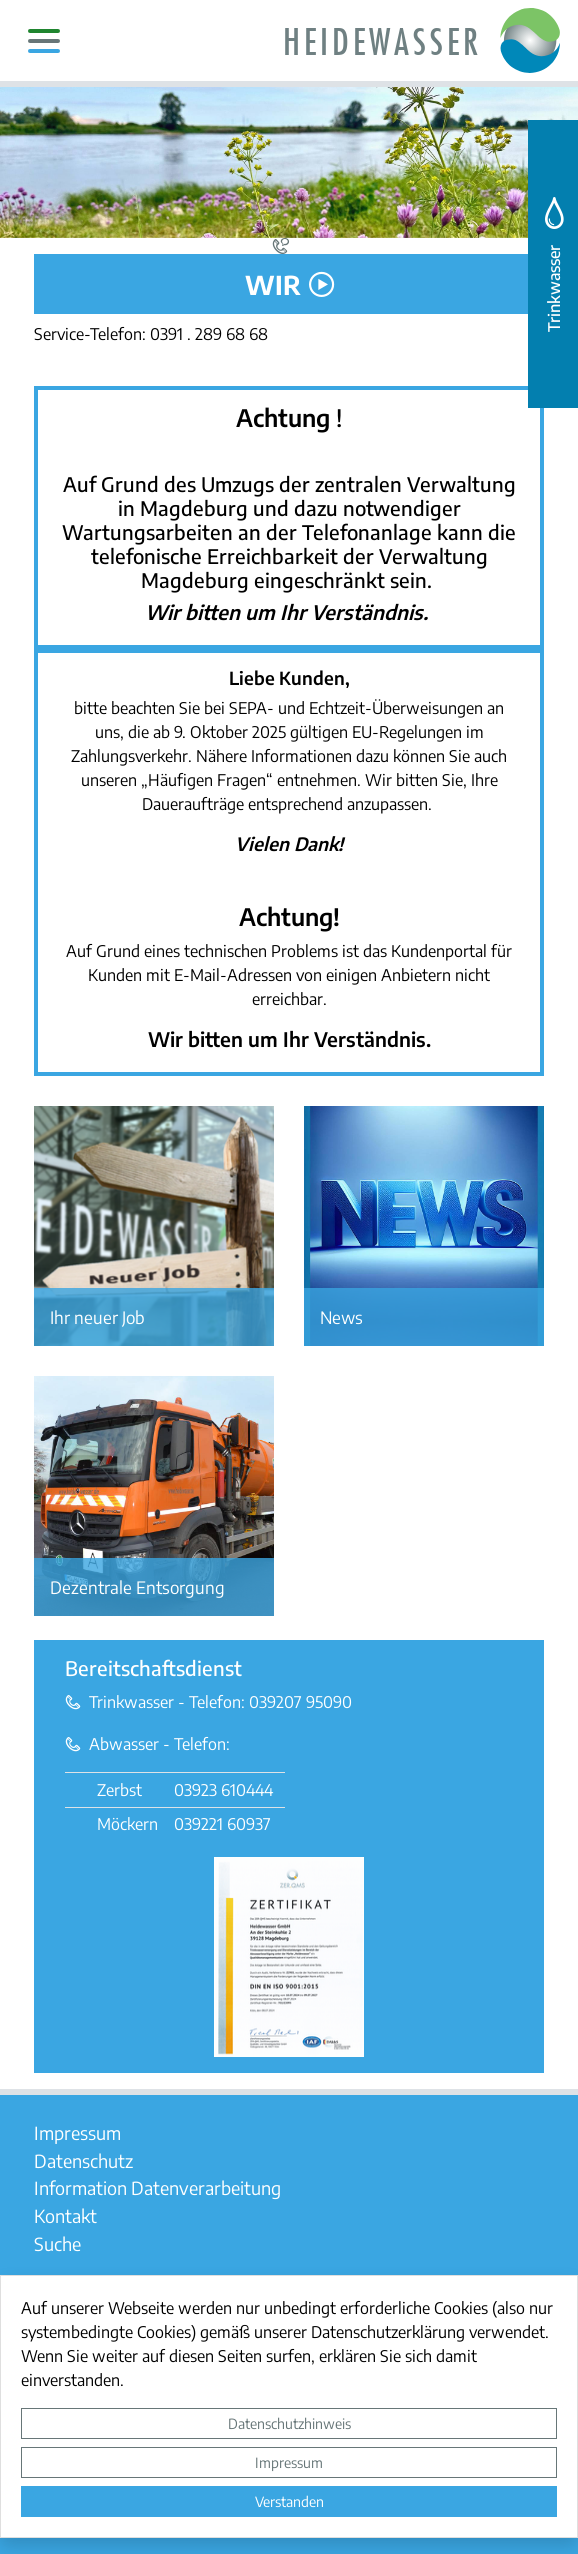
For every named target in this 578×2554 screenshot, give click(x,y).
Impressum (289, 2462)
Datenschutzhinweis (289, 2423)
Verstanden (289, 2501)
